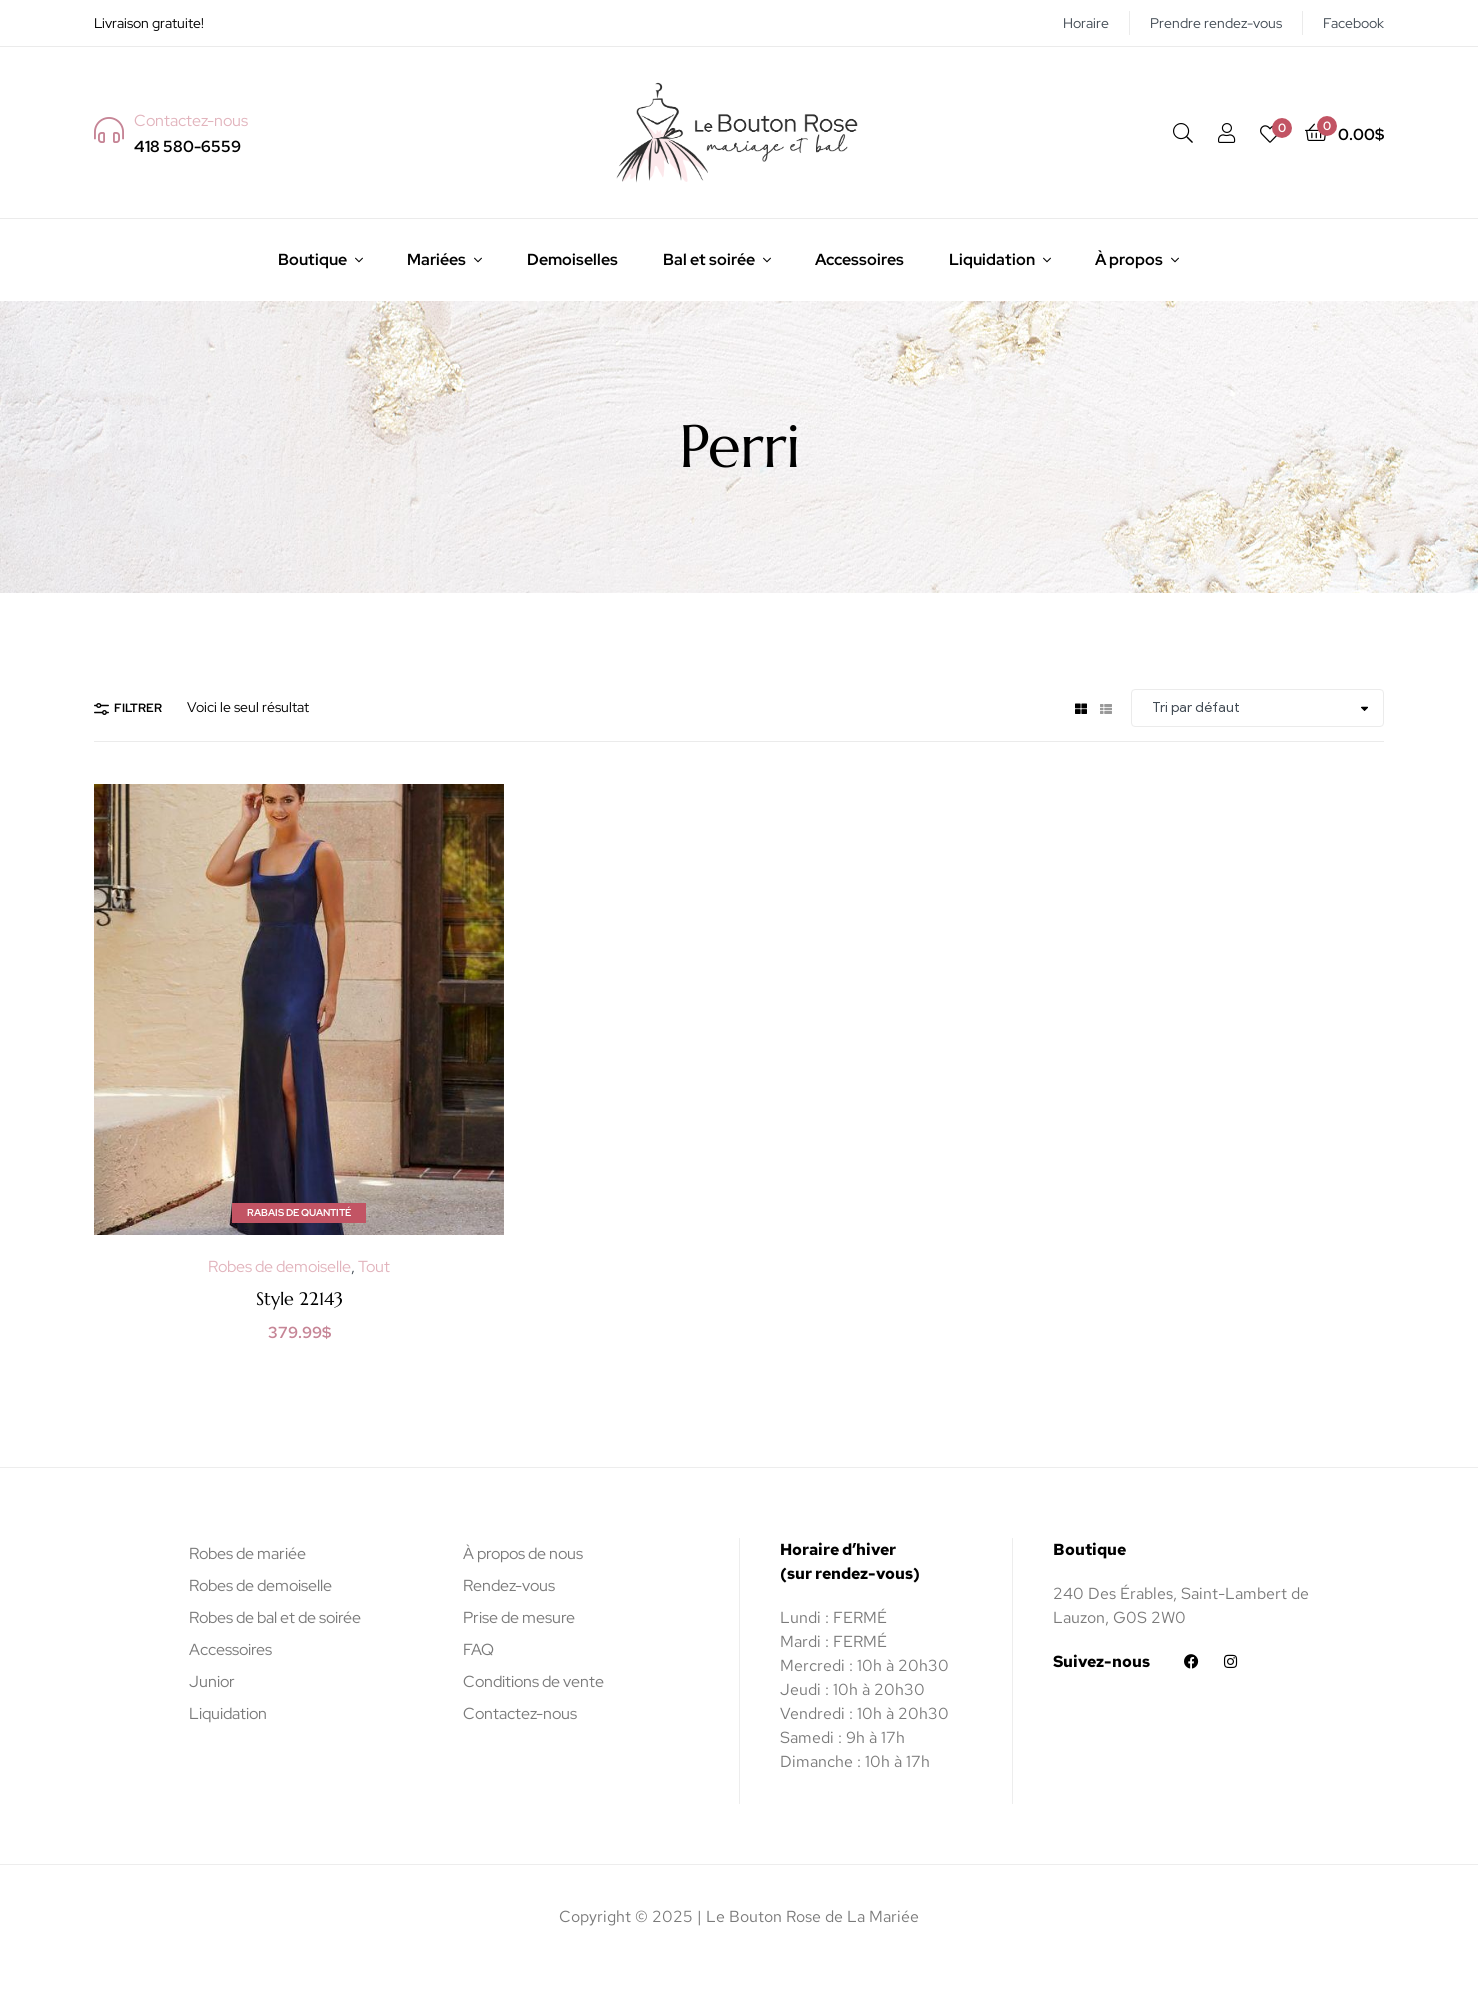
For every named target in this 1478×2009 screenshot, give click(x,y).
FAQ (478, 1649)
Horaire (1086, 23)
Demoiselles (572, 259)
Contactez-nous (520, 1713)
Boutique (312, 259)
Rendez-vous (509, 1585)
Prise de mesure (519, 1617)
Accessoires (859, 259)
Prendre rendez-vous (1216, 23)
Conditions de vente (533, 1681)
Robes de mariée (247, 1553)
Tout (374, 1266)
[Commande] (1257, 708)
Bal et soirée (709, 259)
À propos (1129, 259)
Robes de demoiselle (279, 1266)
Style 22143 (299, 1298)
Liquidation (992, 259)
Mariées (436, 259)
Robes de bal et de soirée (275, 1617)
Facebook (1353, 23)
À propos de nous (523, 1553)
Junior (212, 1681)
